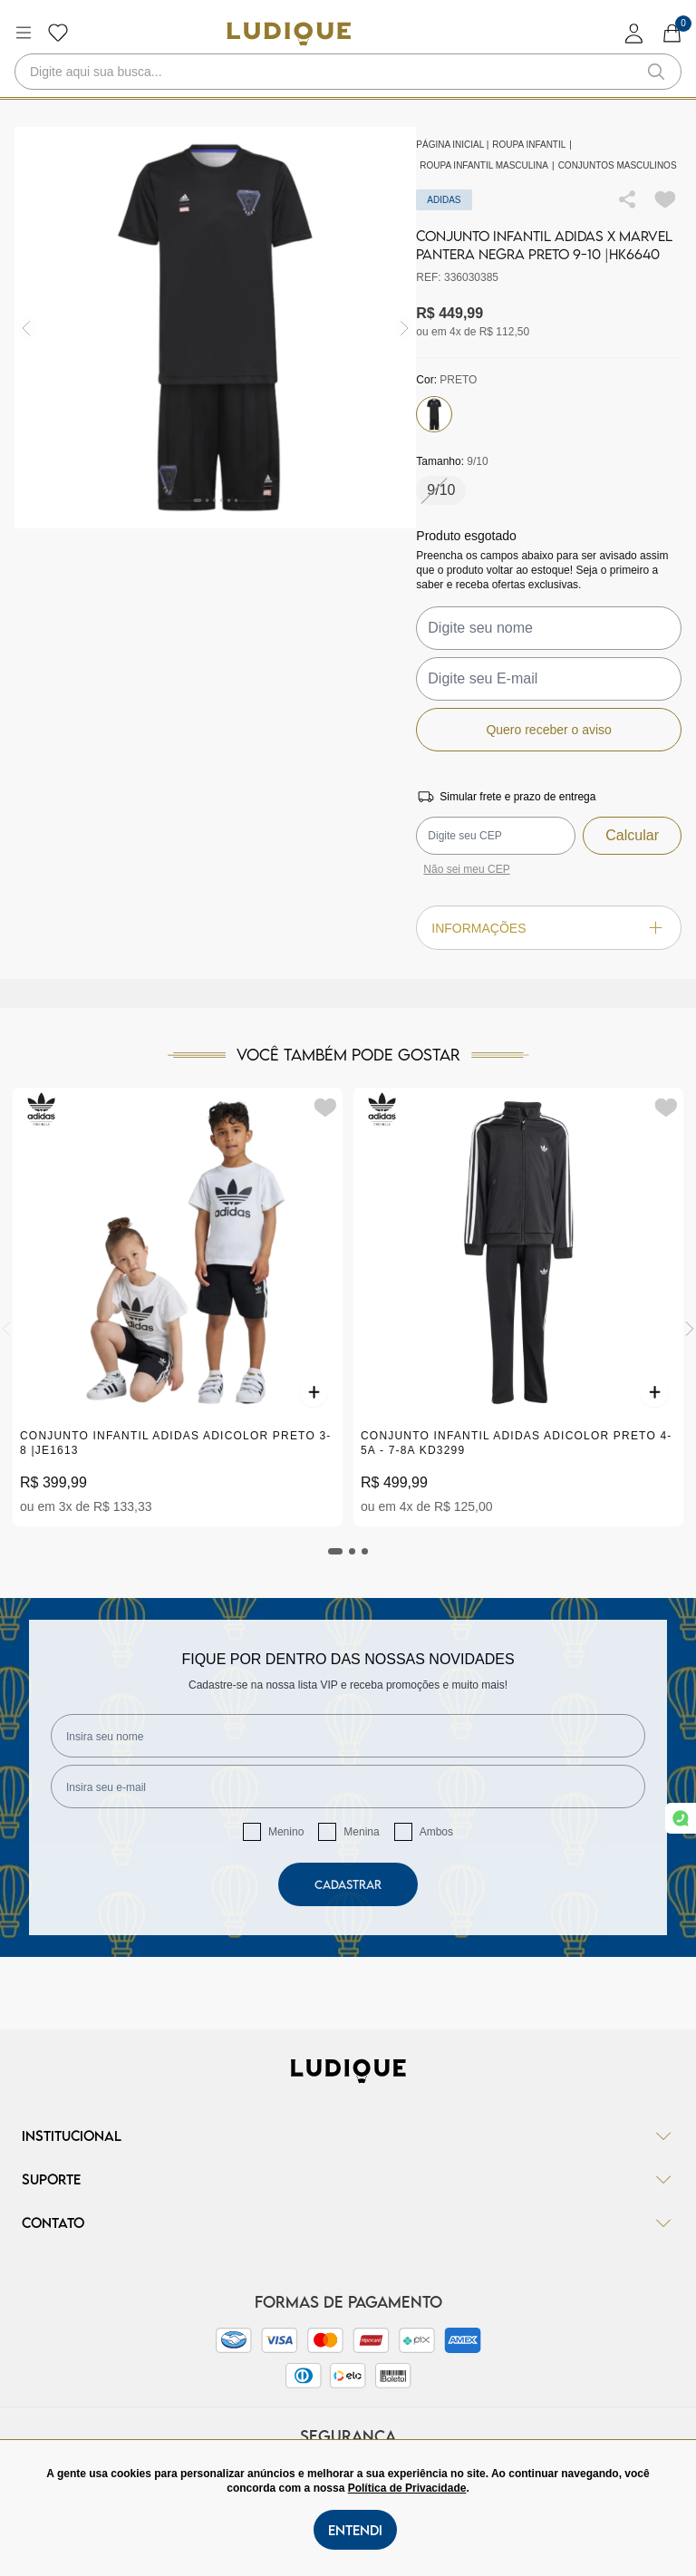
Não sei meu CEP (466, 869)
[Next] (689, 1329)
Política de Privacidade (407, 2488)
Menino (286, 1831)
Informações (548, 927)
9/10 (441, 490)
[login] (634, 33)
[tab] (335, 1551)
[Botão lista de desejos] (58, 33)
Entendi (355, 2530)
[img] (405, 327)
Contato (348, 2222)
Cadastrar (348, 1884)
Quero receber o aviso (549, 729)
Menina (361, 1831)
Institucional (348, 2135)
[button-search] (656, 72)
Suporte (348, 2179)
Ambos (436, 1831)
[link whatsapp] (680, 1818)
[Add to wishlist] (665, 199)
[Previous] (6, 1329)
